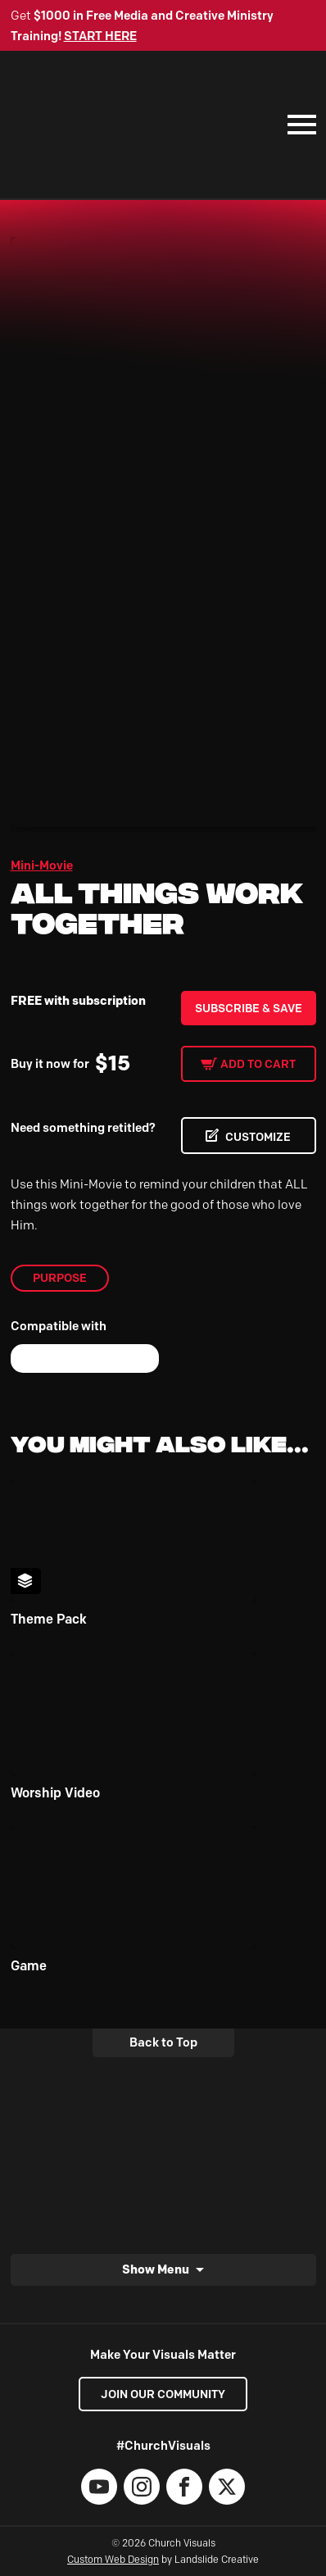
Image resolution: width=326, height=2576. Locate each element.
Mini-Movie (42, 865)
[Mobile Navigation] (298, 125)
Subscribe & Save (248, 1008)
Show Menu (155, 2269)
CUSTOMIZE (258, 1136)
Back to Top (163, 2042)
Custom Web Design (113, 2559)
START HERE (100, 36)
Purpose (60, 1277)
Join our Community (163, 2394)
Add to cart (258, 1063)
